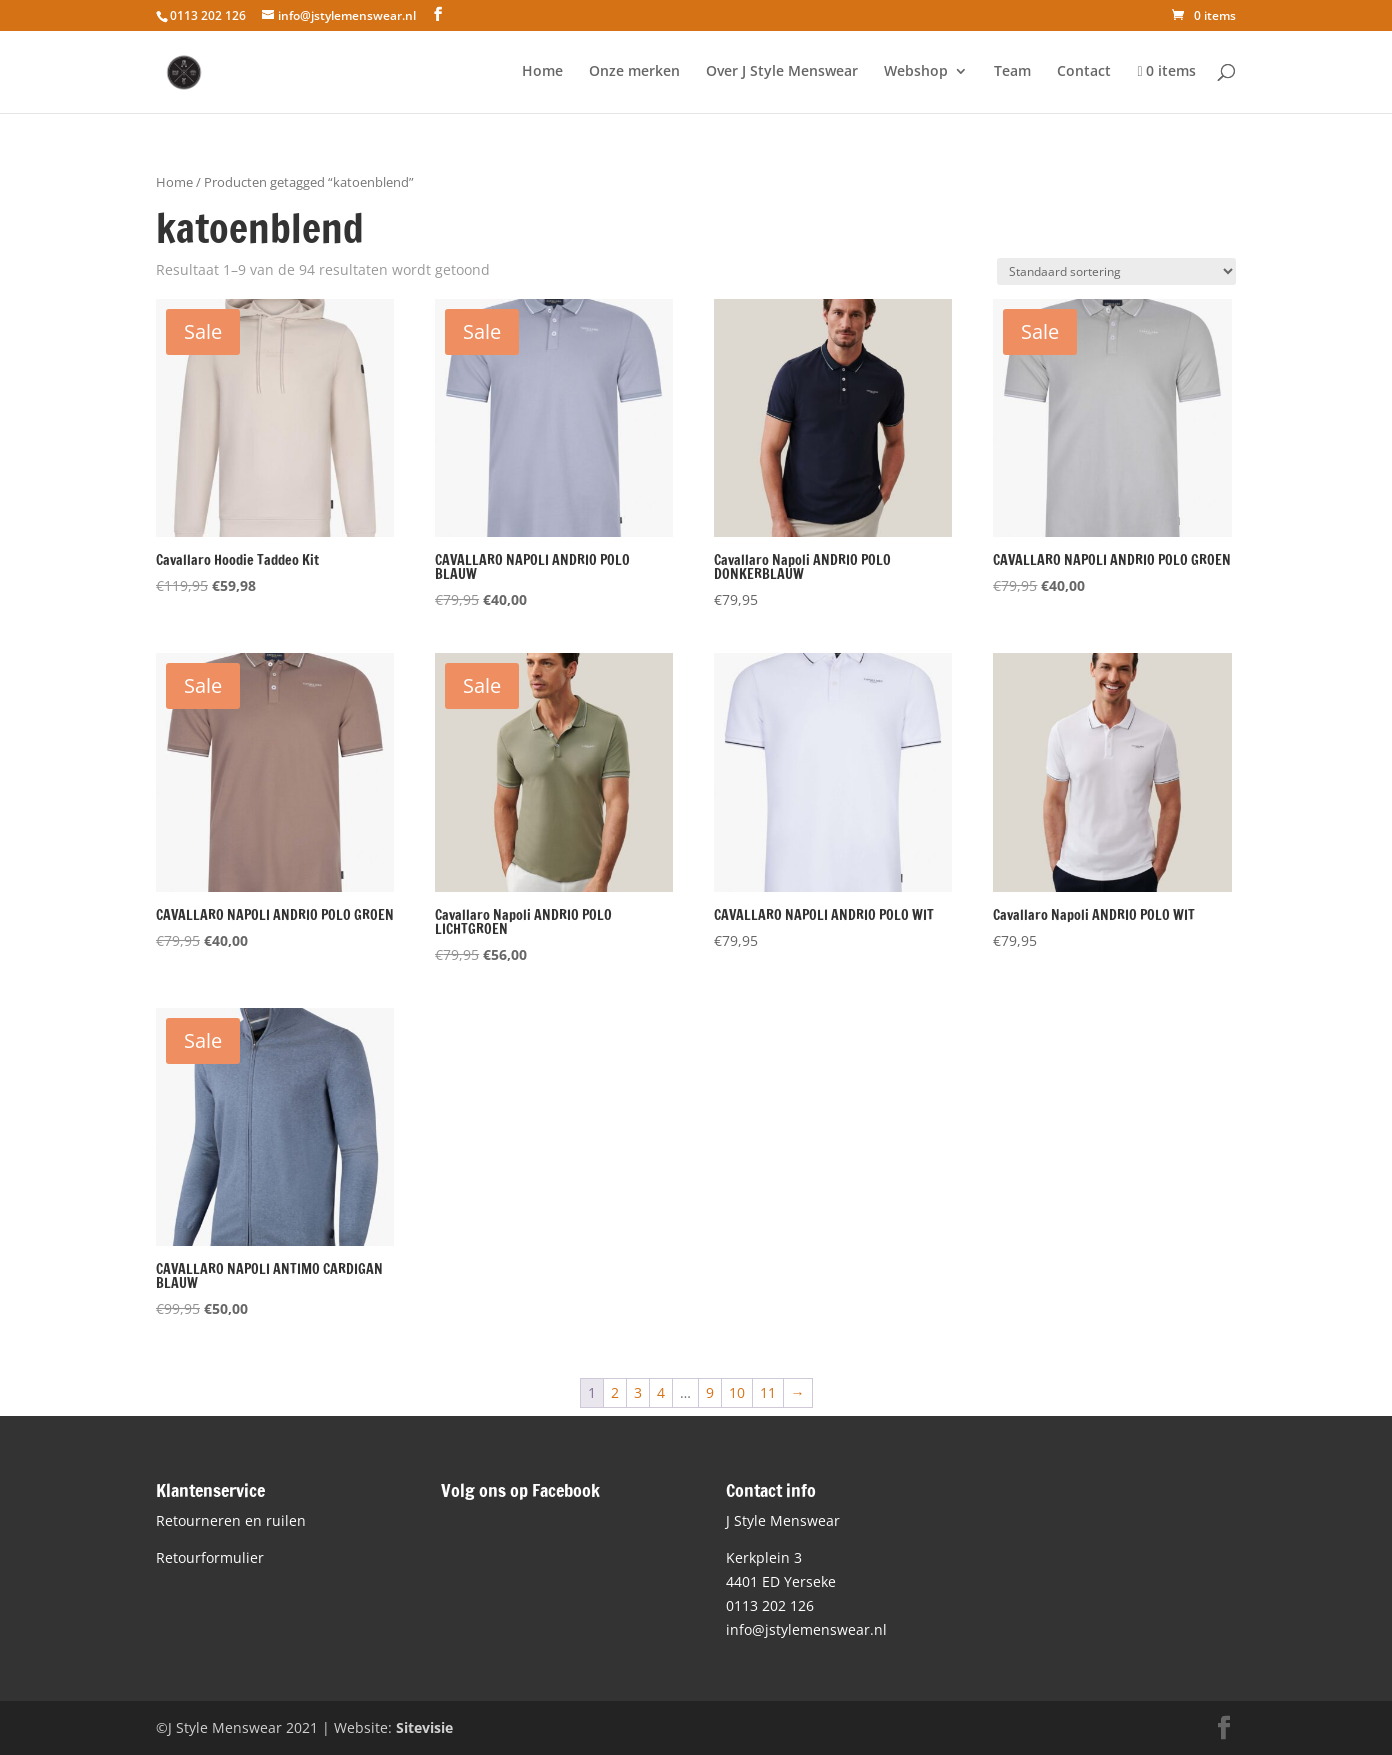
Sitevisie (424, 1727)
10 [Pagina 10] (737, 1392)
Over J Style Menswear (782, 72)
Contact (1084, 72)
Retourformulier (210, 1557)
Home (542, 72)
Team (1012, 72)
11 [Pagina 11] (768, 1392)
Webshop (916, 72)
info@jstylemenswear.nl (806, 1629)
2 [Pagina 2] (615, 1392)
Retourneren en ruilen (231, 1520)
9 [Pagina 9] (710, 1392)
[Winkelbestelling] (1116, 271)
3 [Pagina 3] (638, 1392)
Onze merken (634, 72)
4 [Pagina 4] (661, 1392)
